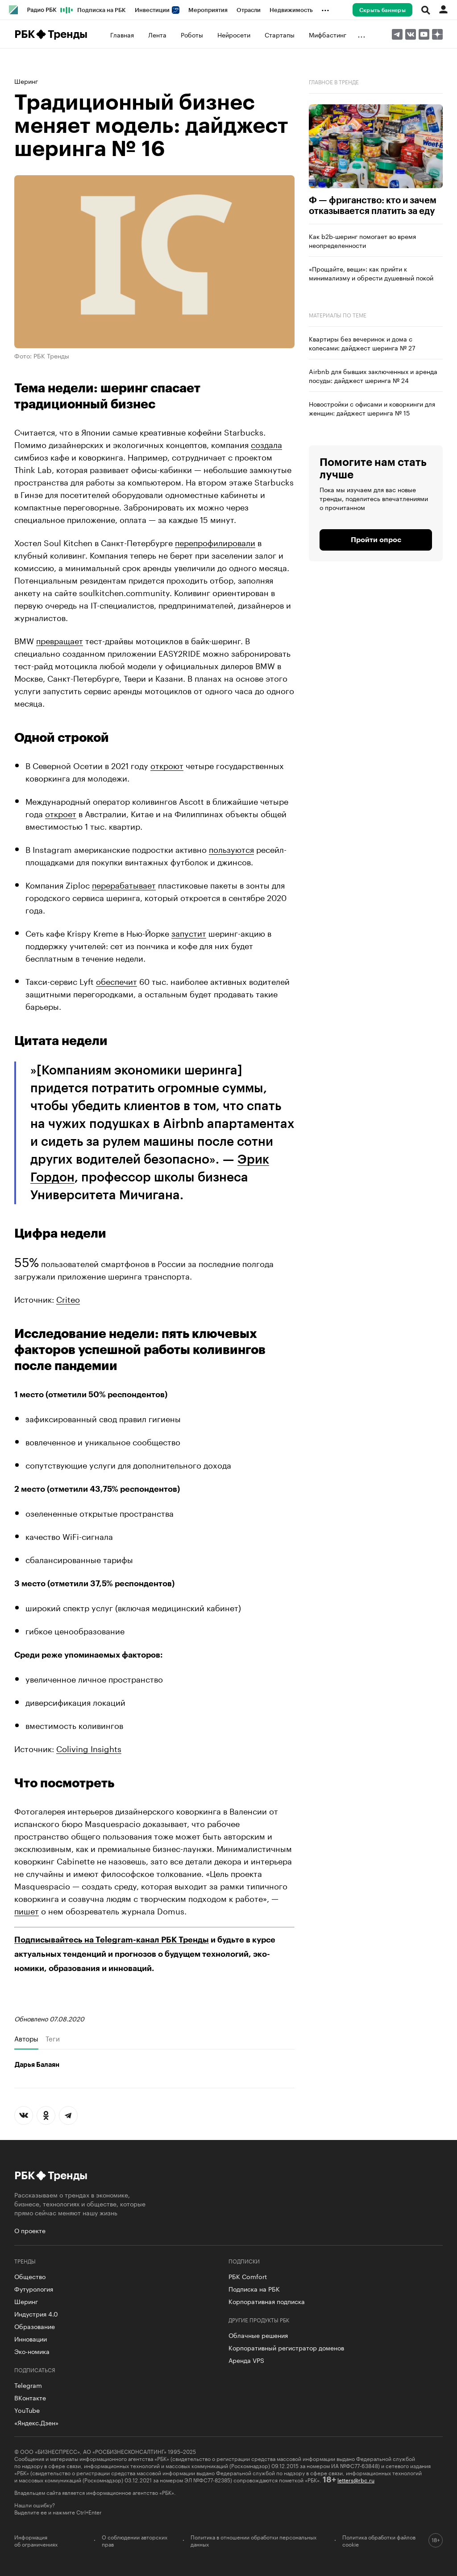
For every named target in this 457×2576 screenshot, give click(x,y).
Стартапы (280, 34)
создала (266, 443)
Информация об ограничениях (36, 2540)
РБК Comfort (247, 2276)
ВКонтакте (30, 2397)
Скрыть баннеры (382, 10)
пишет (26, 1910)
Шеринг (26, 81)
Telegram (28, 2384)
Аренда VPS (246, 2359)
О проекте (30, 2230)
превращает (59, 640)
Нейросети (233, 34)
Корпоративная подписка (266, 2300)
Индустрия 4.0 (36, 2313)
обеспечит (116, 980)
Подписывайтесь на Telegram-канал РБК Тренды (111, 1940)
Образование (34, 2325)
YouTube (27, 2409)
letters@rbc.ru (355, 2479)
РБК (24, 34)
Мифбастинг (327, 34)
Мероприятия (208, 10)
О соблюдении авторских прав (134, 2540)
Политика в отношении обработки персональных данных (253, 2540)
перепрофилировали (215, 541)
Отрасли (249, 10)
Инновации (30, 2338)
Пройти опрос (376, 539)
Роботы (192, 34)
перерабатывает (124, 884)
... (325, 8)
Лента (157, 34)
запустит (188, 932)
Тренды (67, 34)
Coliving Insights (88, 1747)
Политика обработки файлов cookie (378, 2540)
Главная (122, 34)
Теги (53, 2038)
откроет (60, 813)
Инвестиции (157, 10)
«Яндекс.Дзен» (36, 2422)
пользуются (231, 848)
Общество (30, 2276)
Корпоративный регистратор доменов (286, 2347)
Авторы (26, 2038)
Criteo (68, 1298)
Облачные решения (258, 2334)
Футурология (33, 2288)
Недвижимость (291, 10)
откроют (166, 764)
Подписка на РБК (101, 10)
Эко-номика (32, 2350)
